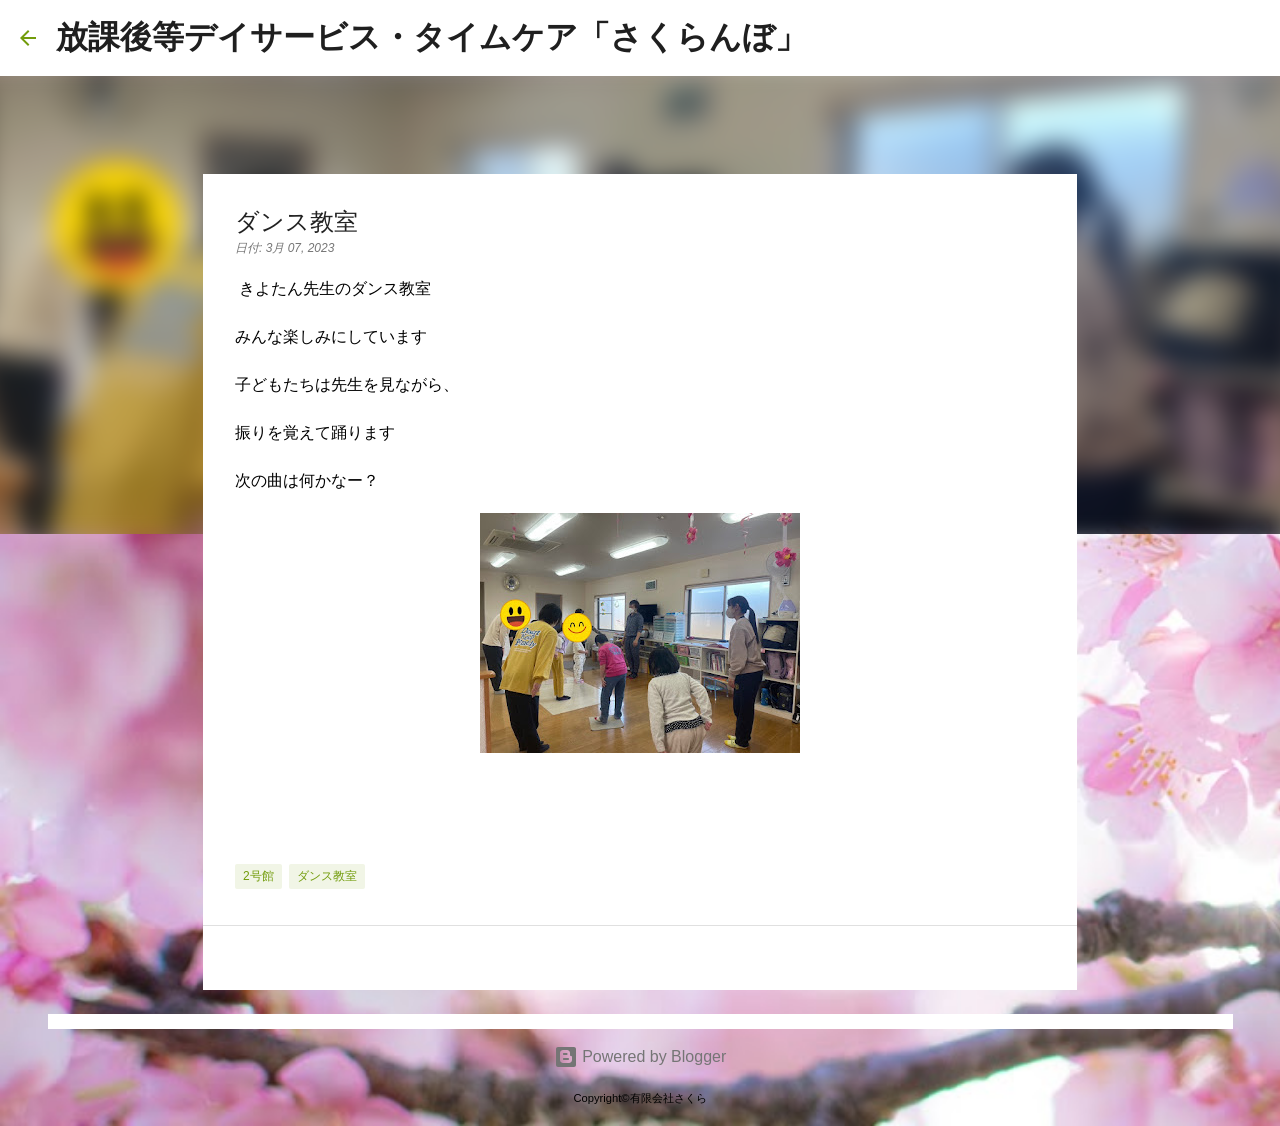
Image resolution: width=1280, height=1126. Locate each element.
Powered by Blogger (640, 1056)
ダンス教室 (327, 876)
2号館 (258, 876)
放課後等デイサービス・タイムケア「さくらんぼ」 (431, 37)
